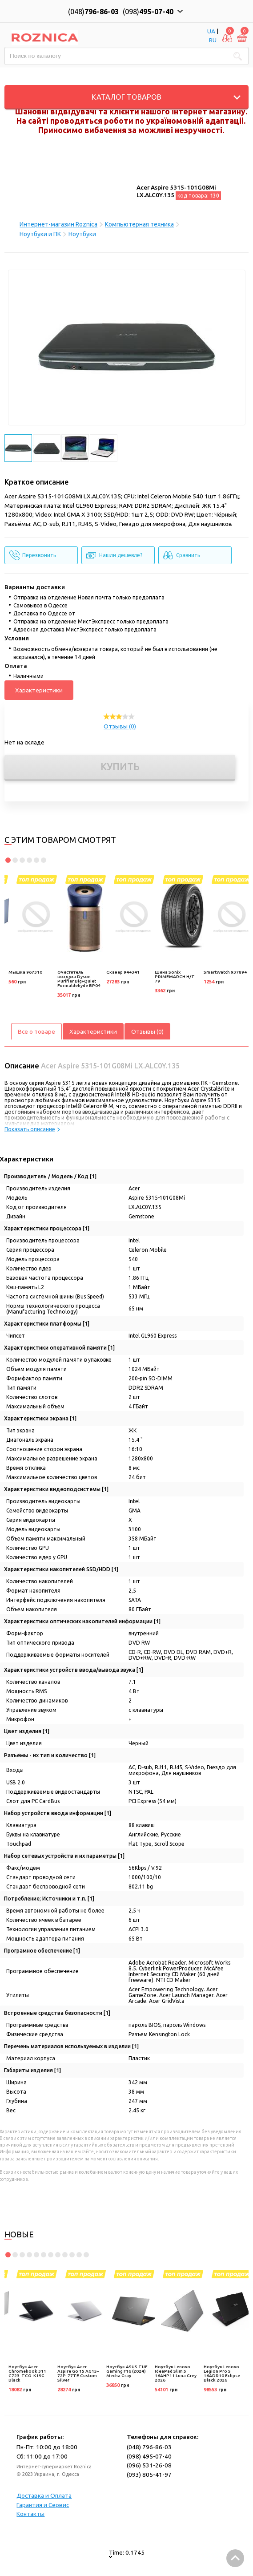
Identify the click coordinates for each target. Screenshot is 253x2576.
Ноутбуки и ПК (40, 234)
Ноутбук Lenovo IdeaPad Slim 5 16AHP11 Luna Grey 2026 (176, 2373)
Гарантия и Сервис (42, 2504)
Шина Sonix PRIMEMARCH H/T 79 (175, 976)
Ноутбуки (82, 234)
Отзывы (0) (120, 726)
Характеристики (39, 690)
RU (213, 40)
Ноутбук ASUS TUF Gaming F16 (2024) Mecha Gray (126, 2371)
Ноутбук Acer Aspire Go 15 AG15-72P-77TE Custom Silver (78, 2373)
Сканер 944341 (123, 972)
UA (211, 31)
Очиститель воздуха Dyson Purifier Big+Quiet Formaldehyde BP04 (78, 979)
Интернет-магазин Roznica (58, 224)
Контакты (30, 2513)
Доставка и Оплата (44, 2495)
